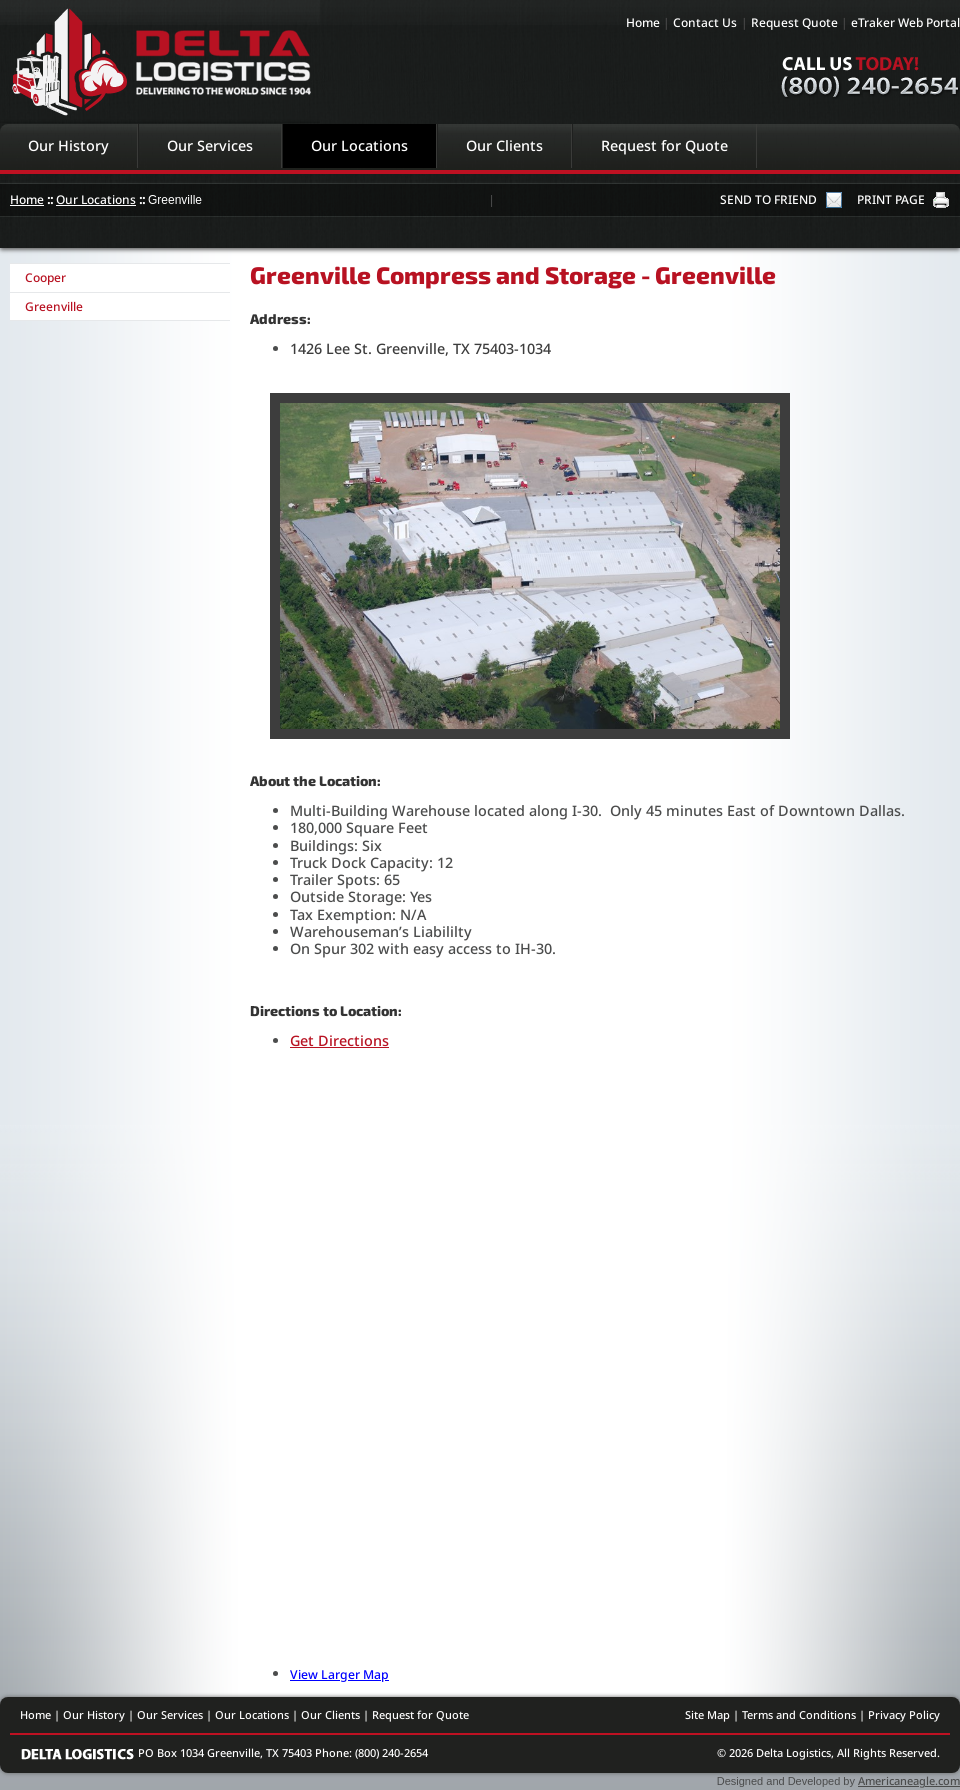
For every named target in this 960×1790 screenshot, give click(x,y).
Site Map (707, 1714)
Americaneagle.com (909, 1780)
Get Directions (339, 1040)
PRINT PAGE (891, 199)
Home (643, 22)
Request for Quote (664, 145)
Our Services (210, 145)
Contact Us (705, 22)
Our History (68, 145)
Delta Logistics (160, 61)
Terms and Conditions (799, 1714)
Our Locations (359, 145)
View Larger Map (339, 1674)
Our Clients (504, 145)
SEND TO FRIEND (768, 199)
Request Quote (794, 22)
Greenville (54, 306)
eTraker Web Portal (905, 22)
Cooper (45, 277)
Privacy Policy (904, 1714)
